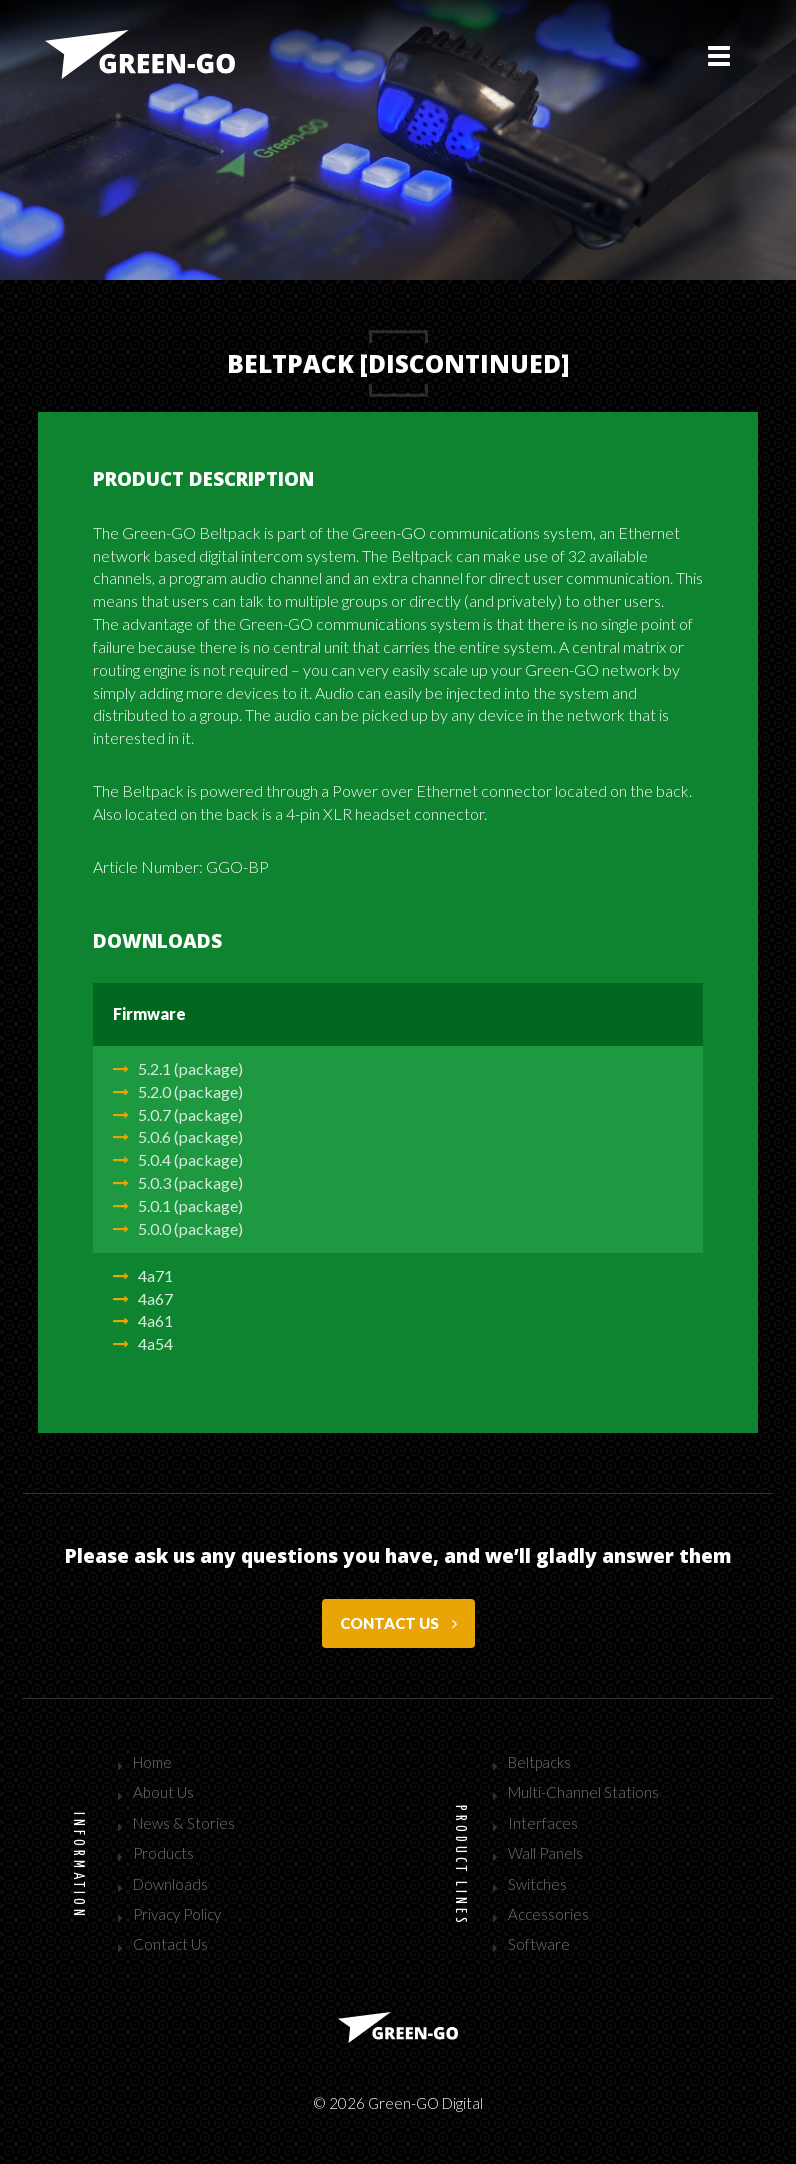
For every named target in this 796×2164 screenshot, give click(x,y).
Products (163, 1853)
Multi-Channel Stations (583, 1792)
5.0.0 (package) (178, 1228)
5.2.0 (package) (178, 1091)
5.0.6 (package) (178, 1136)
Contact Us (170, 1944)
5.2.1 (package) (178, 1068)
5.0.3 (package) (178, 1182)
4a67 (143, 1298)
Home (152, 1762)
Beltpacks (539, 1762)
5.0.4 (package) (178, 1159)
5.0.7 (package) (178, 1114)
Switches (537, 1884)
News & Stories (184, 1823)
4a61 (143, 1320)
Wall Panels (545, 1853)
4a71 (143, 1275)
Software (539, 1944)
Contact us (398, 1623)
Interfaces (543, 1823)
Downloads (170, 1884)
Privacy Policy (177, 1914)
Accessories (548, 1914)
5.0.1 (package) (178, 1205)
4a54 (143, 1343)
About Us (163, 1792)
